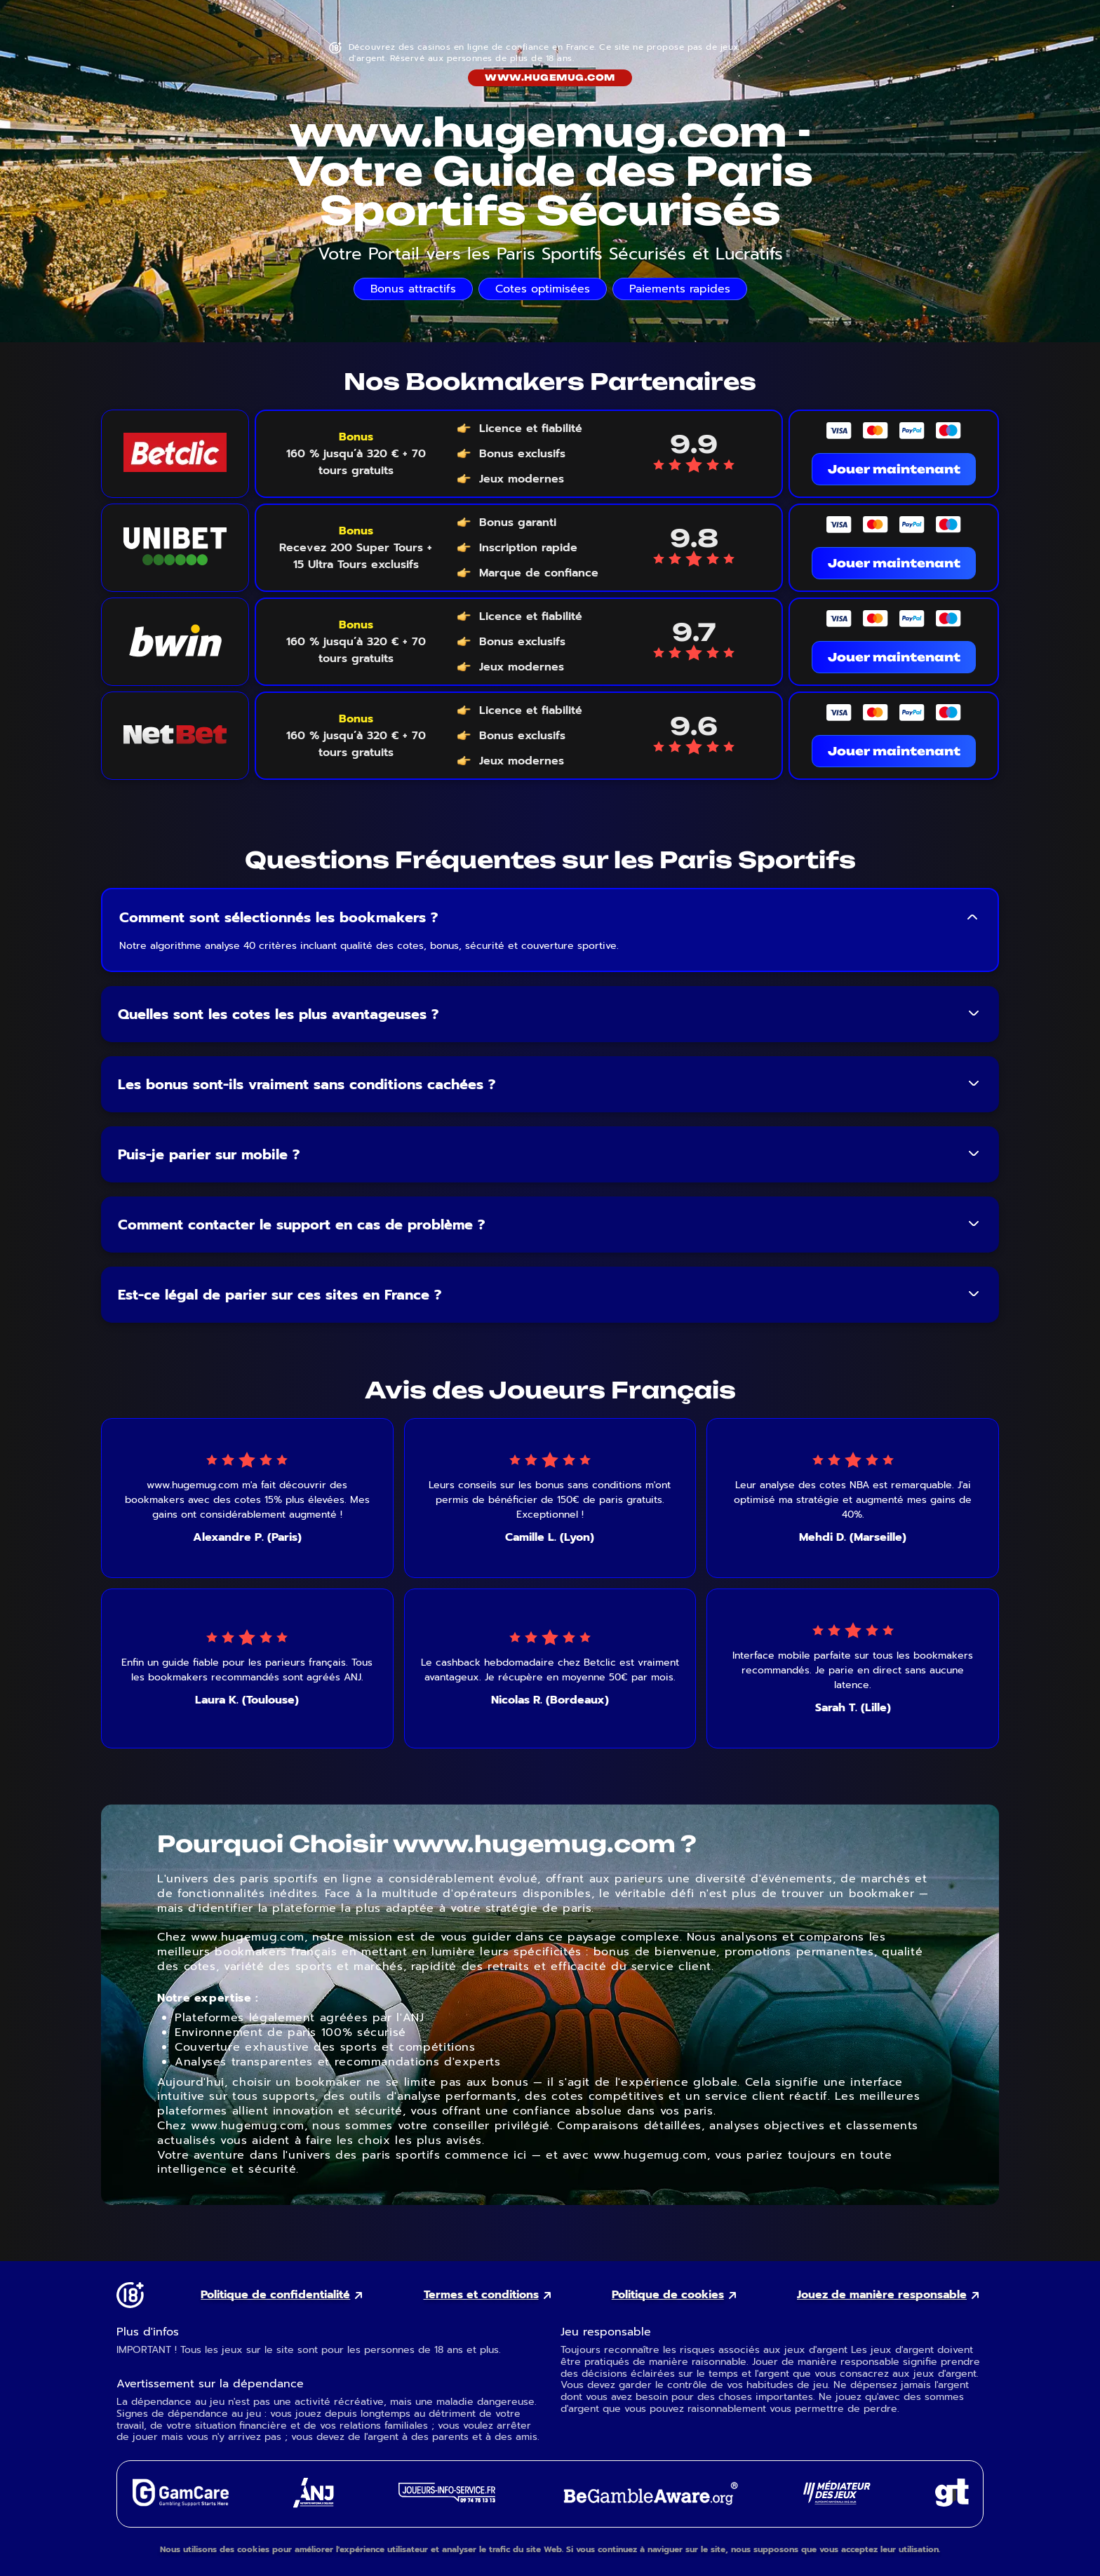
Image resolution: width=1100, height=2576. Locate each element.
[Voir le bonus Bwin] (356, 641)
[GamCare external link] (180, 2503)
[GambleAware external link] (649, 2506)
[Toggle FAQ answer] (972, 917)
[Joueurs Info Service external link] (446, 2498)
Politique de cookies (668, 2295)
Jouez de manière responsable (882, 2295)
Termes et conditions (481, 2295)
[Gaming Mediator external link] (837, 2501)
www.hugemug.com (550, 77)
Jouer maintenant (894, 469)
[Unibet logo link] (175, 548)
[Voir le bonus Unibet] (356, 547)
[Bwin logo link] (175, 642)
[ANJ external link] (313, 2504)
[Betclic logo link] (175, 454)
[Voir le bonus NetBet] (356, 735)
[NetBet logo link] (175, 736)
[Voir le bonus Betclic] (356, 454)
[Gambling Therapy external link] (952, 2503)
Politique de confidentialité (275, 2295)
